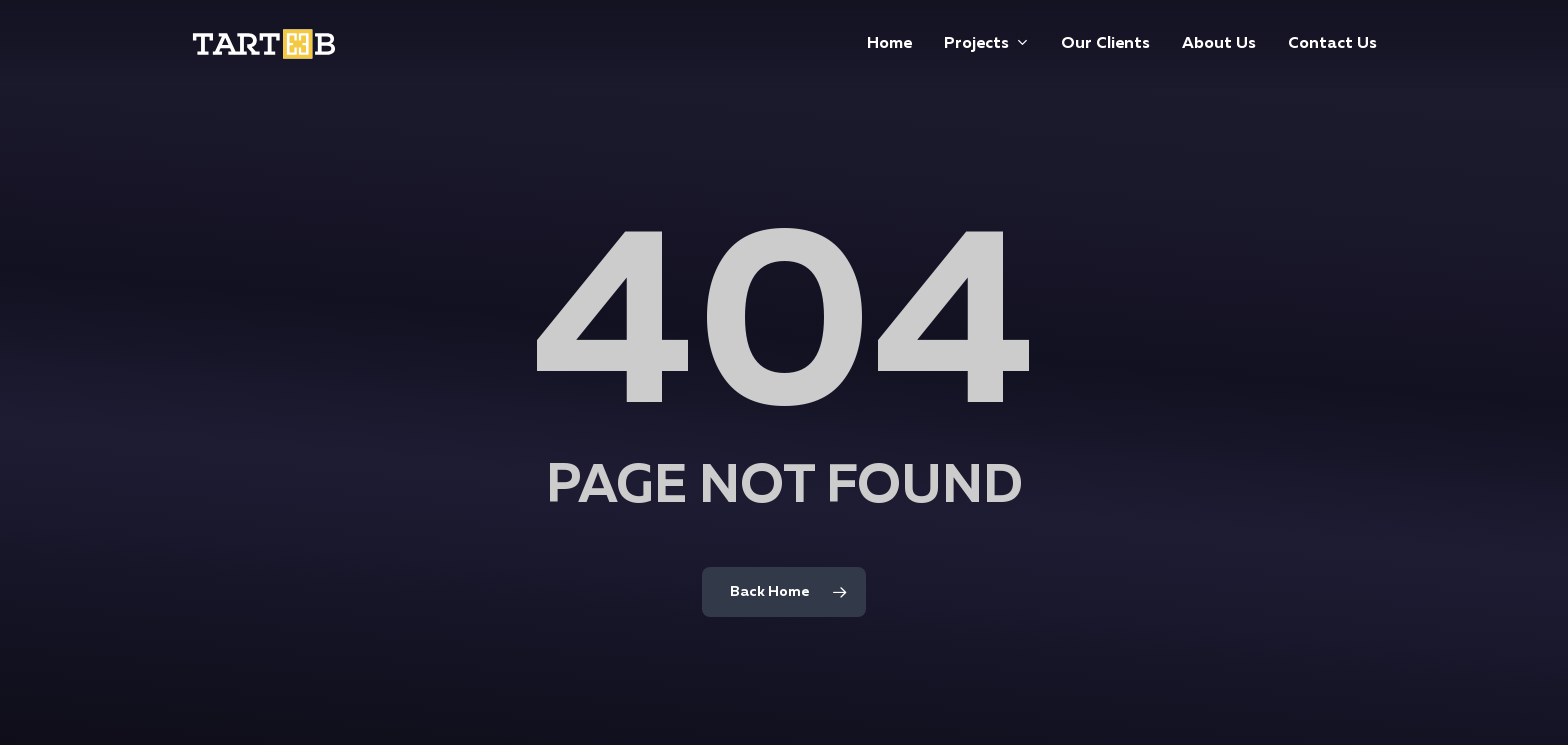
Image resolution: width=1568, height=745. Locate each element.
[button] (1530, 10)
